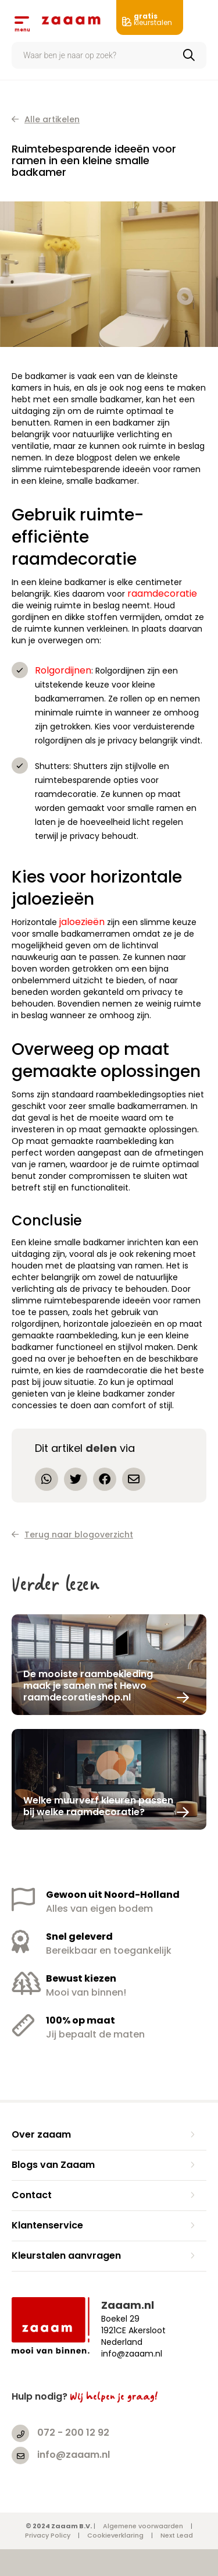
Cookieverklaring (115, 2535)
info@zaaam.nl (73, 2454)
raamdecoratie (162, 593)
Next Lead (176, 2535)
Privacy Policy (47, 2535)
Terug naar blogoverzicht (72, 1534)
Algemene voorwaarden (143, 2526)
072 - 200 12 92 (73, 2432)
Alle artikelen (46, 119)
